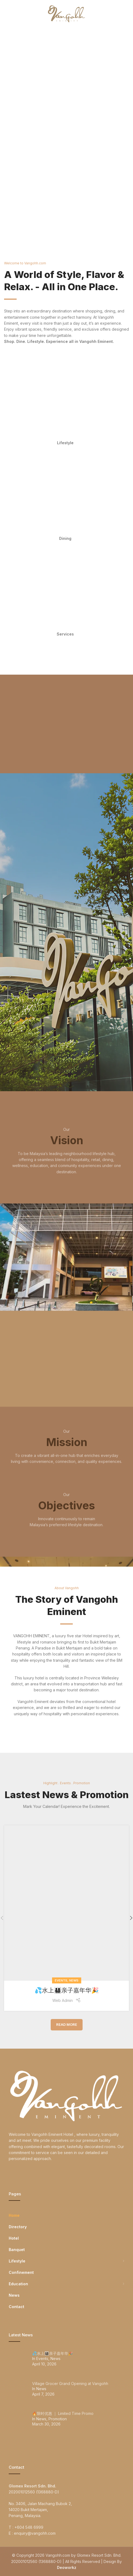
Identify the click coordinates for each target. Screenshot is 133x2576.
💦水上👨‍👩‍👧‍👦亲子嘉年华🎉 (67, 1990)
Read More (66, 2024)
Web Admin (62, 2000)
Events (61, 1980)
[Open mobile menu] (13, 13)
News (73, 1980)
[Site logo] (66, 13)
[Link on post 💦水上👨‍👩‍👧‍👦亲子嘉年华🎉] (66, 1903)
